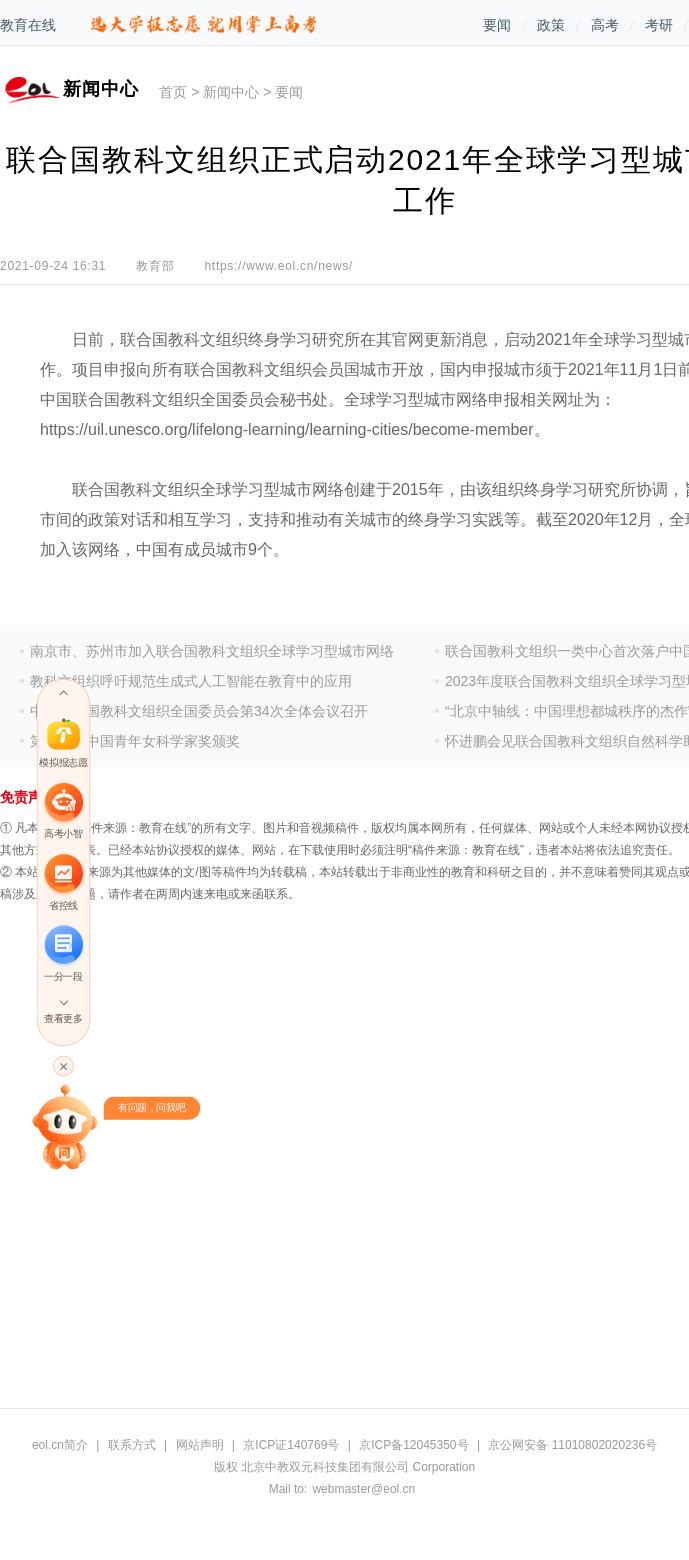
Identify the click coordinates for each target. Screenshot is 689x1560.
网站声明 (200, 1445)
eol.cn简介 (60, 1445)
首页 (173, 92)
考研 (659, 25)
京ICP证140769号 (291, 1445)
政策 (551, 25)
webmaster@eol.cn (363, 1489)
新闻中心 (231, 92)
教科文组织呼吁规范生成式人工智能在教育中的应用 (191, 681)
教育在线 (28, 25)
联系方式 (132, 1445)
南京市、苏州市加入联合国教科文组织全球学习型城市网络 (212, 651)
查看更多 (63, 1018)
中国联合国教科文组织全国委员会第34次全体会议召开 (199, 711)
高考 (605, 25)
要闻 (497, 25)
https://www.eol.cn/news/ (278, 266)
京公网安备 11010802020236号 (572, 1445)
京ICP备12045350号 (413, 1445)
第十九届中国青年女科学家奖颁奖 (135, 741)
